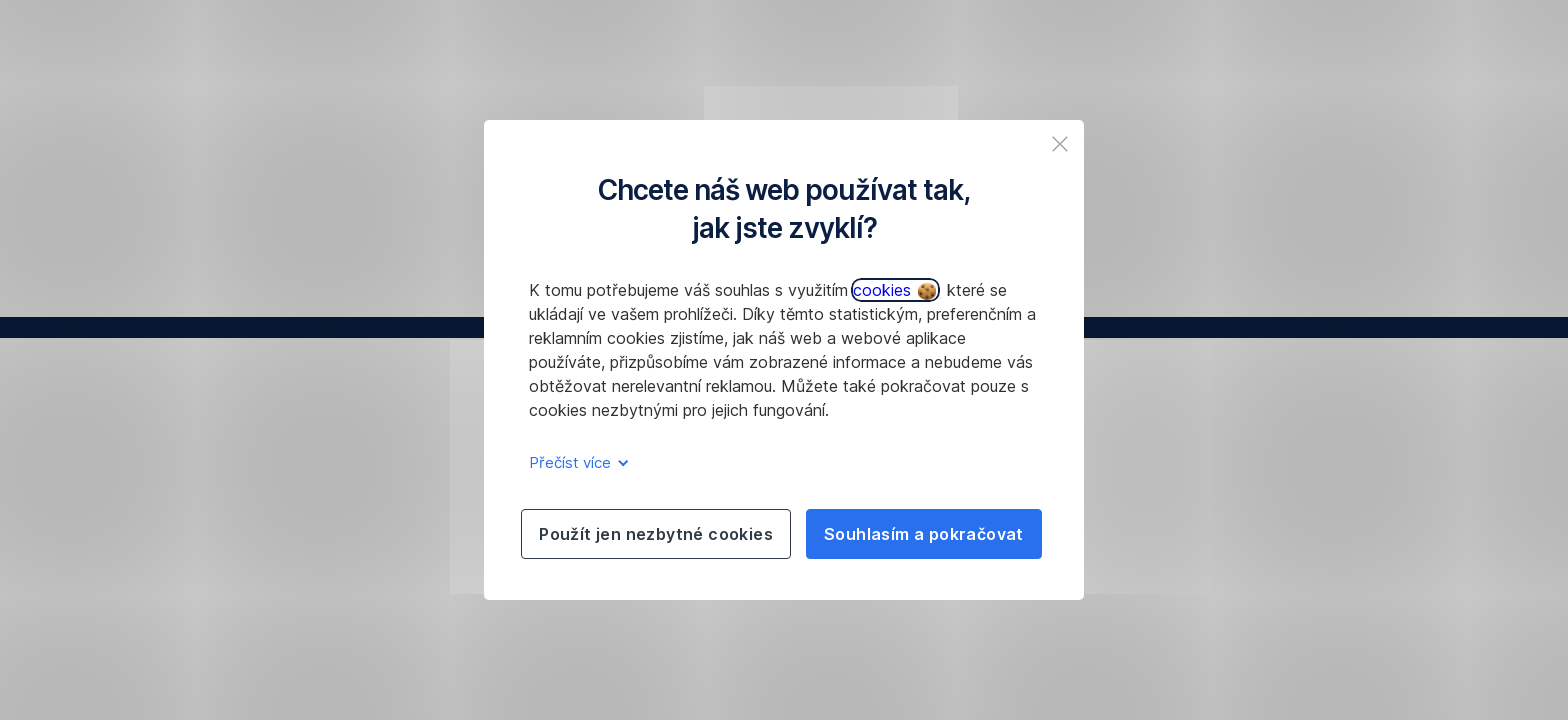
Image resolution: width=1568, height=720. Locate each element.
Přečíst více (575, 462)
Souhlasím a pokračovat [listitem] (924, 534)
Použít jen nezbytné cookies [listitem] (656, 534)
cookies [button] (894, 290)
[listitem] (1060, 144)
